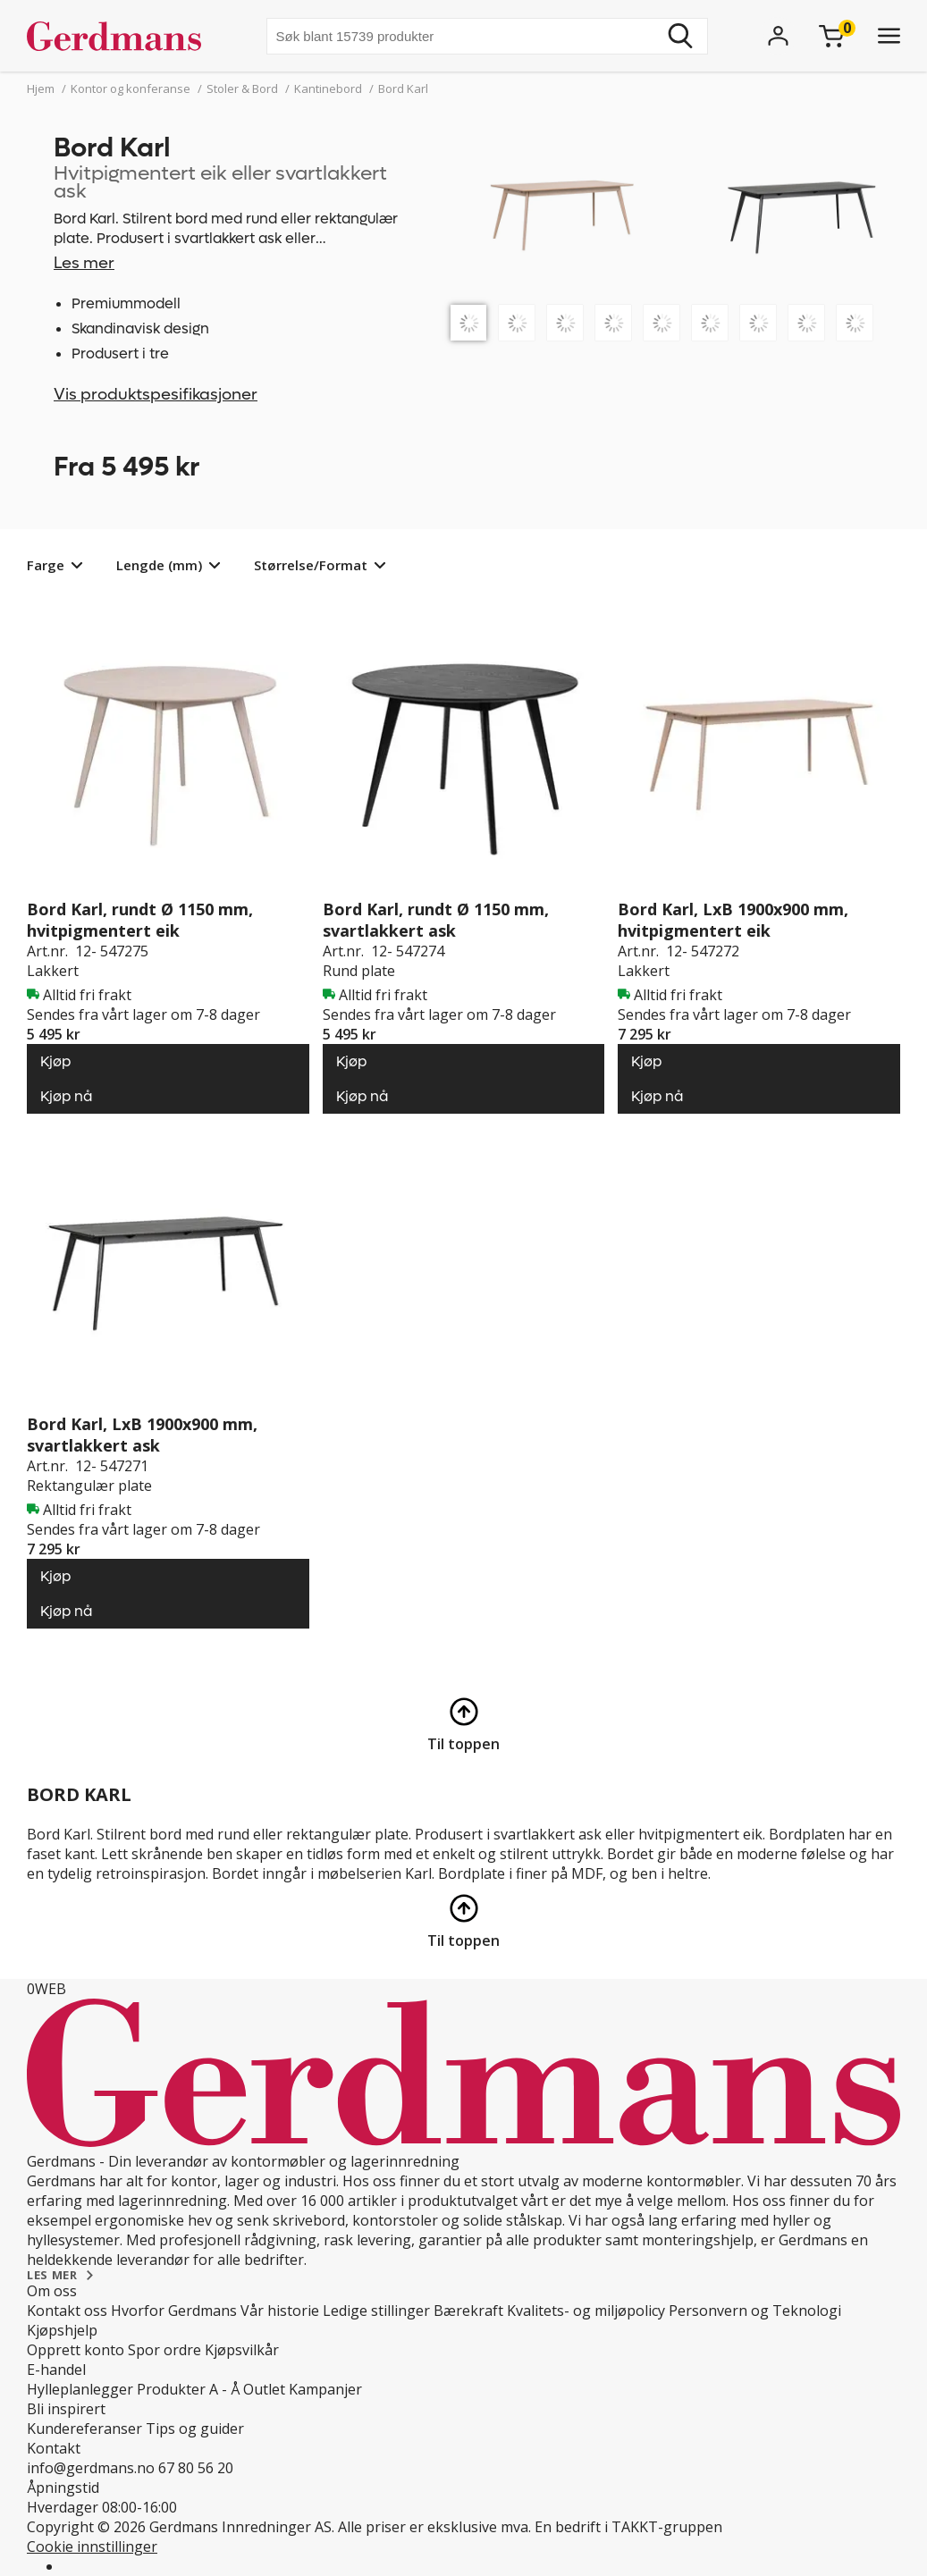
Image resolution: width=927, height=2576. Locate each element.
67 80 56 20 (195, 2468)
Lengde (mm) (159, 565)
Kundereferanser (84, 2428)
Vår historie (279, 2310)
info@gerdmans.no (91, 2468)
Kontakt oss (67, 2310)
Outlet (264, 2389)
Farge (45, 565)
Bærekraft (468, 2310)
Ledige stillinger (376, 2310)
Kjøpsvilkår (242, 2350)
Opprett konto (75, 2350)
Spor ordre (164, 2350)
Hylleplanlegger (80, 2389)
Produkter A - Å (188, 2389)
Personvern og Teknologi (755, 2310)
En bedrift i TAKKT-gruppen (628, 2527)
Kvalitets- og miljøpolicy (586, 2310)
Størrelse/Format (310, 565)
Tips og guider (195, 2428)
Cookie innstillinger (92, 2546)
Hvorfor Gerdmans (174, 2310)
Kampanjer (325, 2389)
